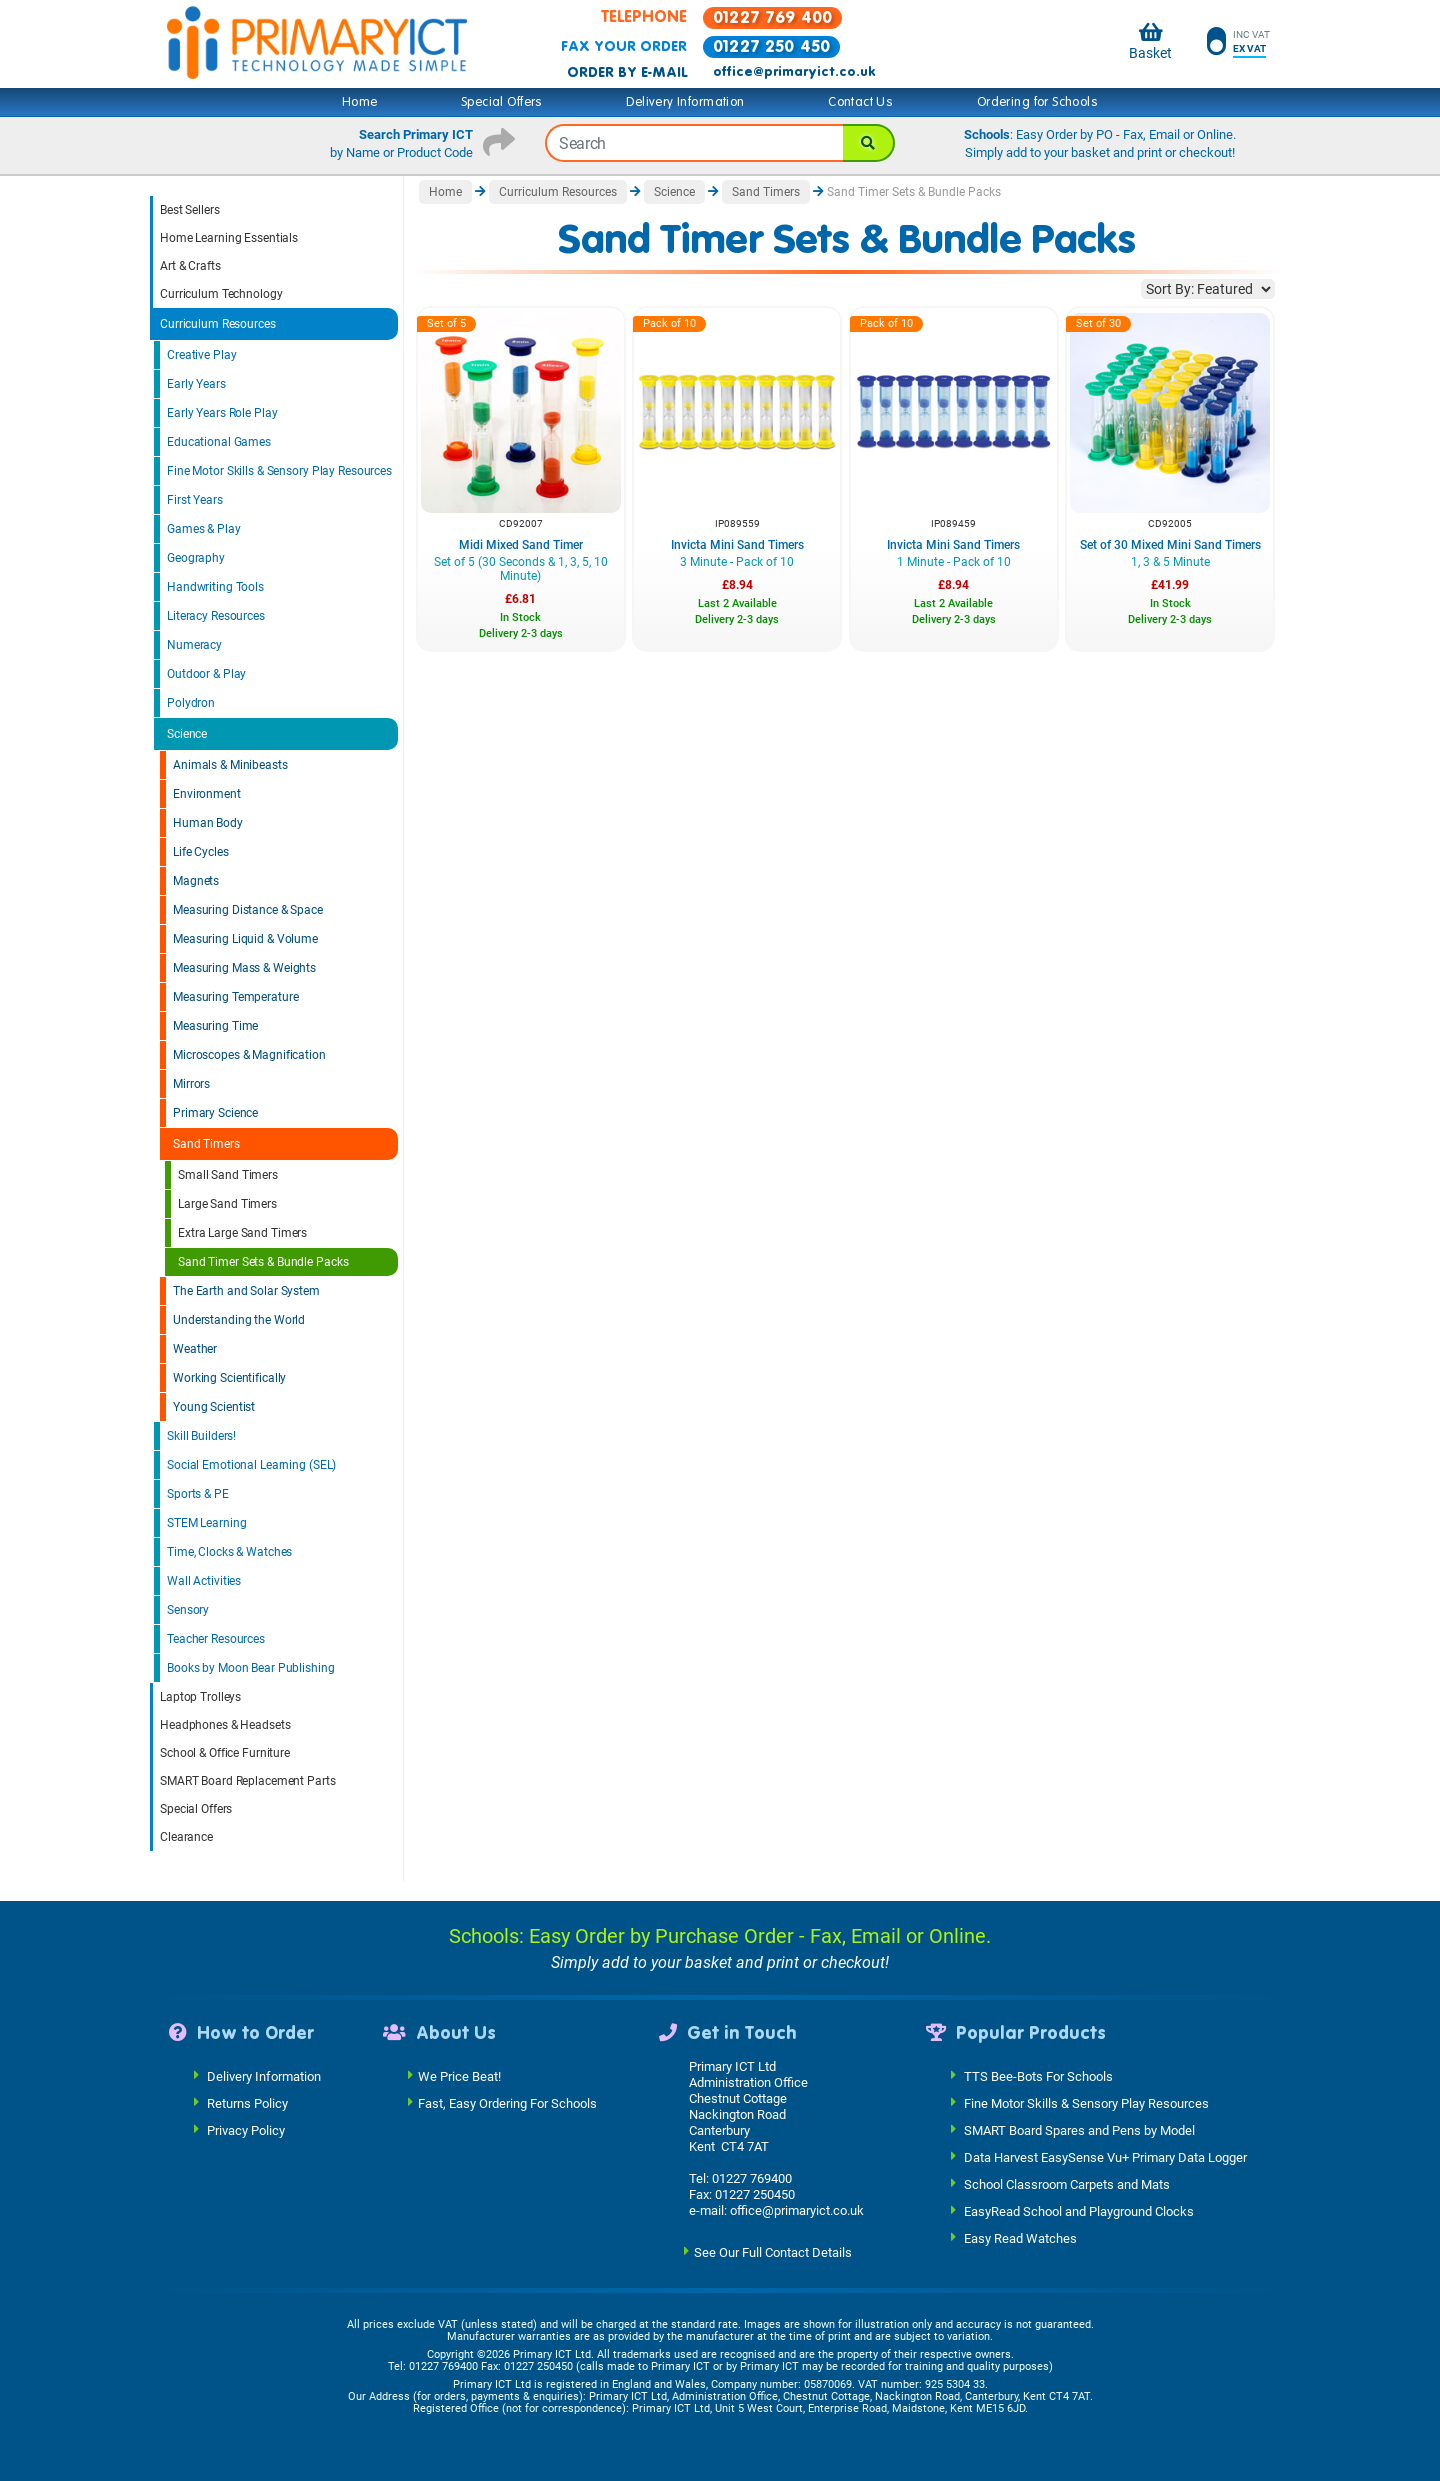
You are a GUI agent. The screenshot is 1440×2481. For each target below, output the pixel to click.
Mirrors (191, 1084)
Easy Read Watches (1020, 2237)
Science (187, 734)
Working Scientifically (229, 1378)
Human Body (208, 823)
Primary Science (215, 1113)
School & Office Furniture (225, 1753)
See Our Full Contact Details (773, 2251)
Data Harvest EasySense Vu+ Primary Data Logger (1105, 2156)
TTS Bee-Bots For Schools (1038, 2075)
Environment (207, 794)
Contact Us (860, 102)
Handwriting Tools (215, 587)
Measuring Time (215, 1026)
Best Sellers (190, 210)
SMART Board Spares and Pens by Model (1079, 2129)
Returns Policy (247, 2102)
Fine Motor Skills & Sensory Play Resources (279, 471)
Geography (196, 558)
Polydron (191, 703)
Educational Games (219, 442)
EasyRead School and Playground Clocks (1079, 2210)
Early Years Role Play (222, 413)
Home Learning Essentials (229, 238)
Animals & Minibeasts (230, 765)
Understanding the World (239, 1320)
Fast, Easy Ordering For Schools (507, 2102)
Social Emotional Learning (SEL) (251, 1465)
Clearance (186, 1837)
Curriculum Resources (218, 324)
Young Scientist (214, 1407)
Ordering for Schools (1037, 102)
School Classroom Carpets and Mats (1067, 2183)
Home (360, 102)
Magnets (196, 881)
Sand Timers (206, 1144)
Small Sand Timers (228, 1175)
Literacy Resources (216, 616)
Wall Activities (204, 1581)
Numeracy (194, 645)
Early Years (196, 384)
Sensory (188, 1610)
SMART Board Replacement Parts (248, 1781)
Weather (195, 1349)
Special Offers (502, 102)
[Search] (869, 143)
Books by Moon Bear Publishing (251, 1668)
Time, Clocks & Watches (229, 1552)
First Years (195, 500)
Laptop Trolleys (200, 1697)
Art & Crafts (190, 266)
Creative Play (201, 355)
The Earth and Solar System (246, 1291)
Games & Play (204, 529)
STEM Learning (206, 1523)
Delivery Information (685, 102)
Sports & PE (198, 1494)
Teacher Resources (216, 1639)
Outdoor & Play (206, 674)
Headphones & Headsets (225, 1725)
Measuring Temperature (235, 997)
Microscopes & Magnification (249, 1055)
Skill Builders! (201, 1436)
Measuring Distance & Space (248, 910)
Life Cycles (201, 852)
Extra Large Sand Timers (242, 1233)
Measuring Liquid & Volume (245, 939)
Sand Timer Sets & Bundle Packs (263, 1262)
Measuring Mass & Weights (244, 968)
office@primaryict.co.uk (794, 72)
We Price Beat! (459, 2075)
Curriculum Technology (221, 294)
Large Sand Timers (227, 1204)
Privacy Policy (246, 2129)
